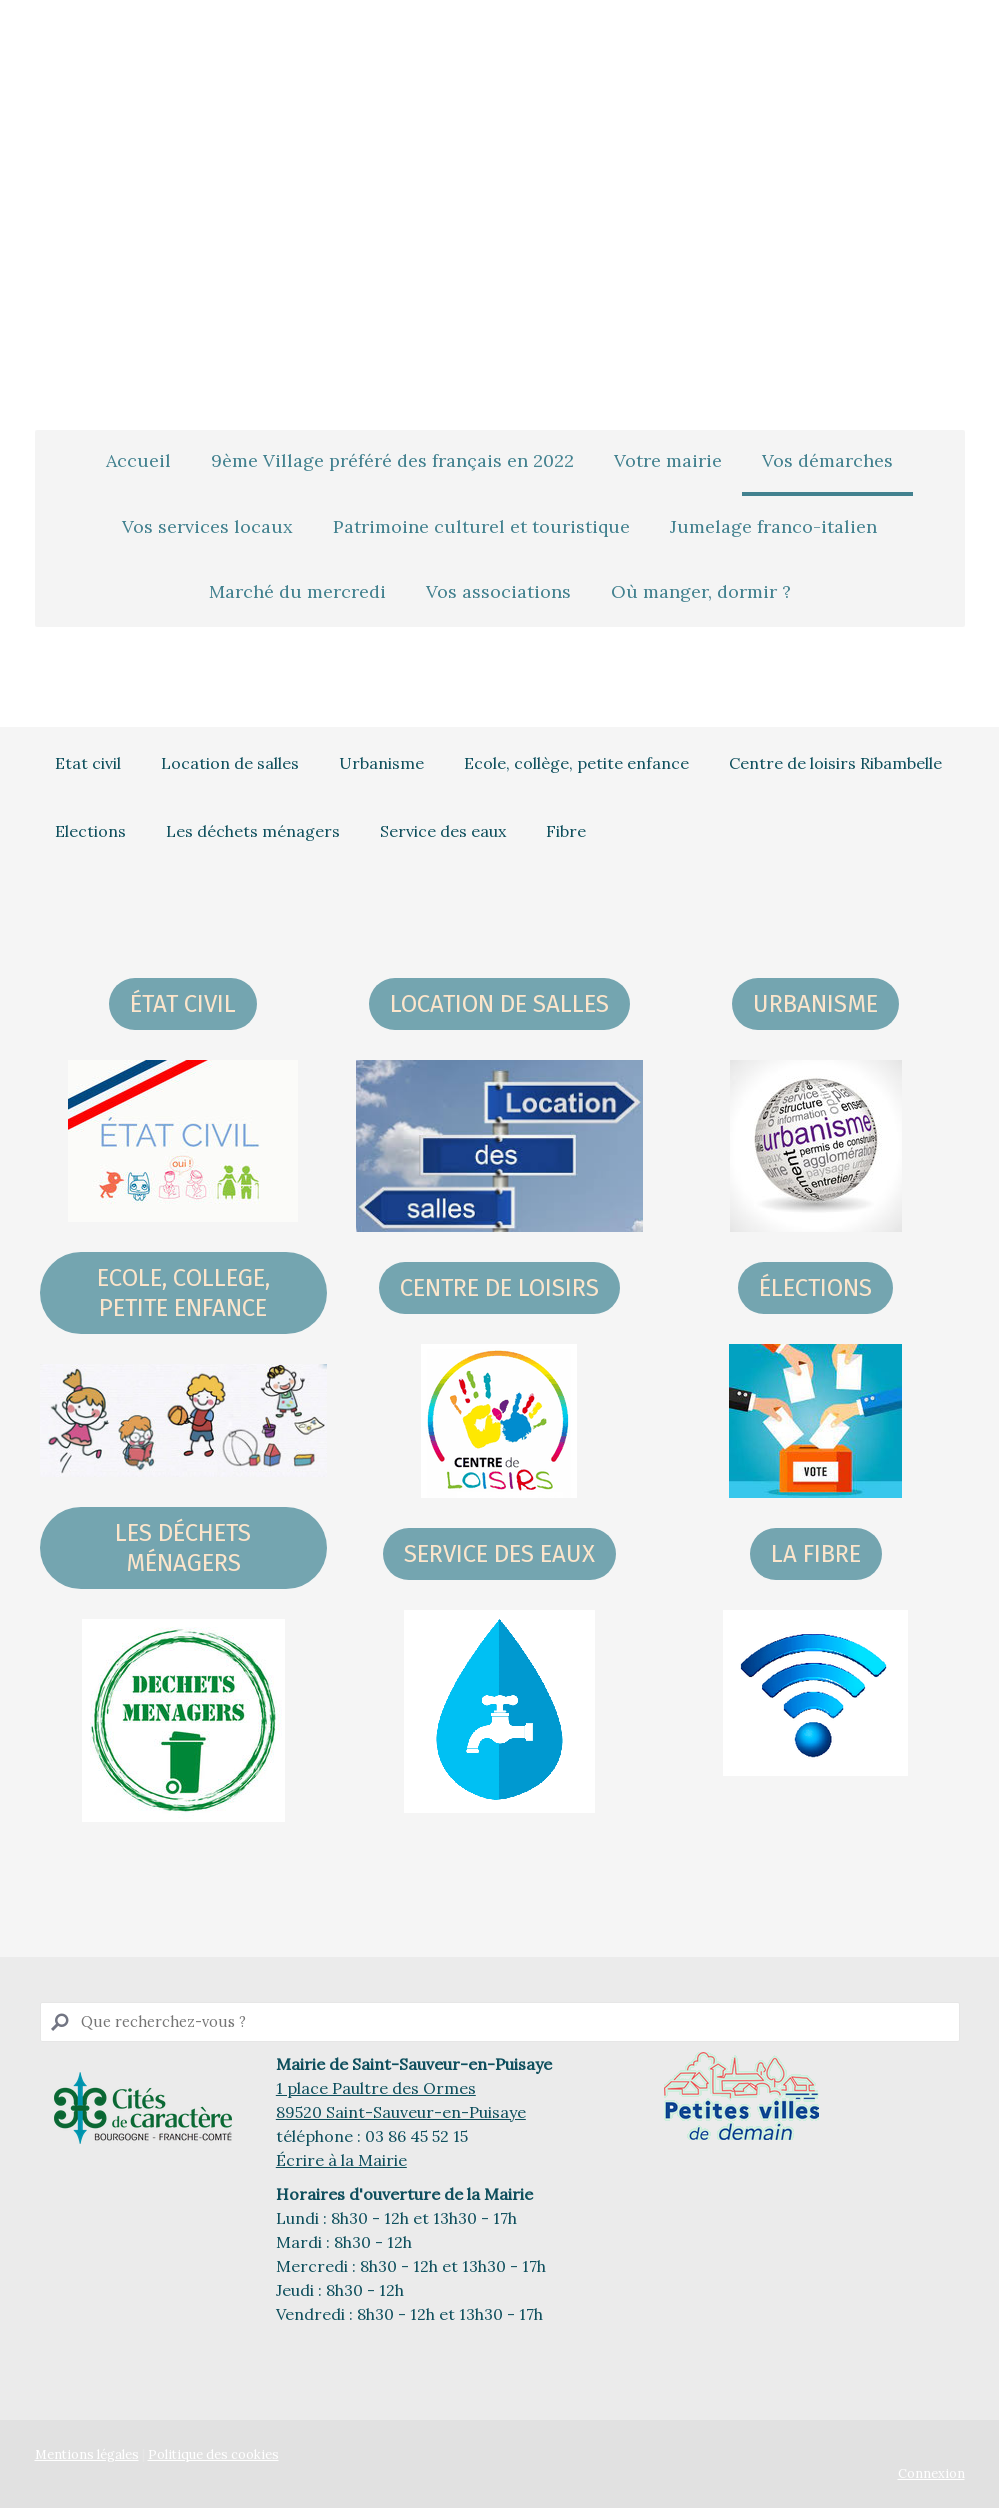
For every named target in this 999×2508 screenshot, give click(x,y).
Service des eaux (443, 831)
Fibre (566, 831)
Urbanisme (381, 763)
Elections (90, 831)
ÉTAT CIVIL (183, 1004)
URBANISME (815, 1004)
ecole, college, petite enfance (183, 1293)
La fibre (816, 1554)
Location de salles (230, 763)
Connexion (931, 2473)
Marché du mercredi (297, 591)
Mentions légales (87, 2454)
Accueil (138, 460)
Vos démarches (827, 460)
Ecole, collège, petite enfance (576, 763)
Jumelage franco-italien (773, 526)
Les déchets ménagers (253, 831)
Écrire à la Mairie (341, 2160)
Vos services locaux (207, 526)
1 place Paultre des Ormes (376, 2088)
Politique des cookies (213, 2454)
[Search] (500, 2022)
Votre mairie (668, 460)
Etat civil (88, 763)
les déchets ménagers (183, 1548)
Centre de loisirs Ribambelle (835, 763)
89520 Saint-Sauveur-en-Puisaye (401, 2112)
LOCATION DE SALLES (499, 1004)
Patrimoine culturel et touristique (481, 526)
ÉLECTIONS (815, 1288)
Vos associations (498, 591)
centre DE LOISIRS (499, 1288)
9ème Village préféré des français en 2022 (392, 460)
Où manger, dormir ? (701, 591)
